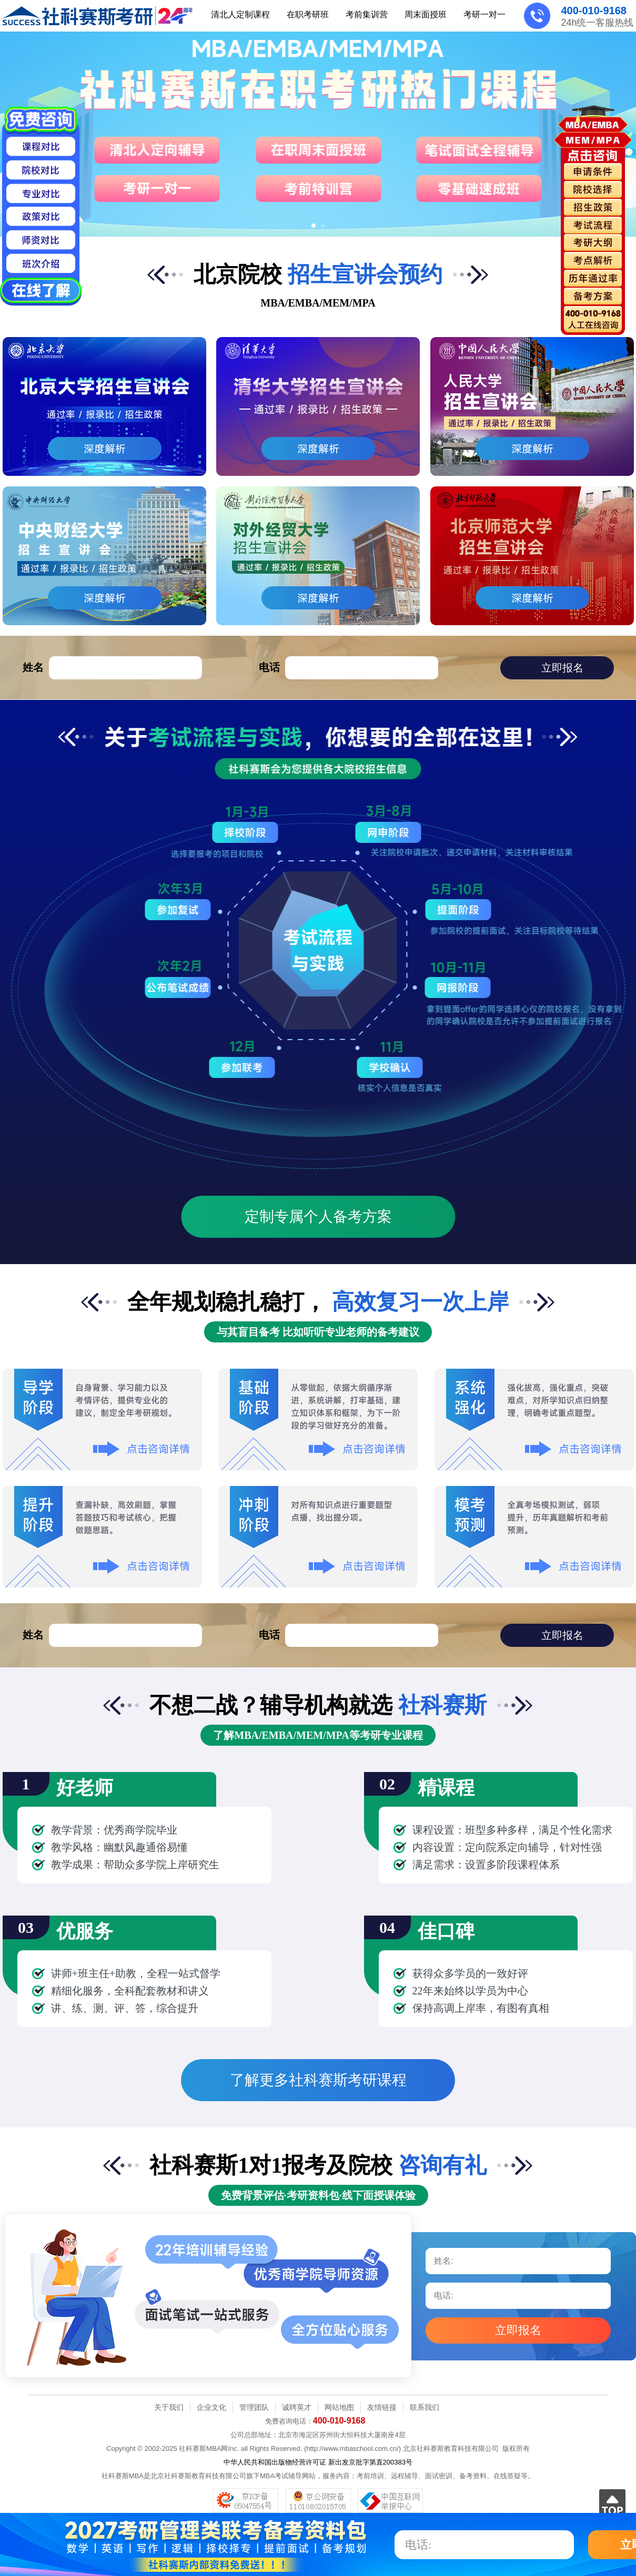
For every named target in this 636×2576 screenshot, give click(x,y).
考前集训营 (367, 14)
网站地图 (339, 2407)
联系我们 (424, 2407)
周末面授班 (426, 14)
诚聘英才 (296, 2407)
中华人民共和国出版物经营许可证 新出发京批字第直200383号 (318, 2462)
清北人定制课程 (240, 14)
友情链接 (382, 2407)
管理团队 (254, 2407)
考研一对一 (484, 14)
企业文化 (211, 2407)
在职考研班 (308, 14)
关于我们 (169, 2407)
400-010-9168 (594, 10)
